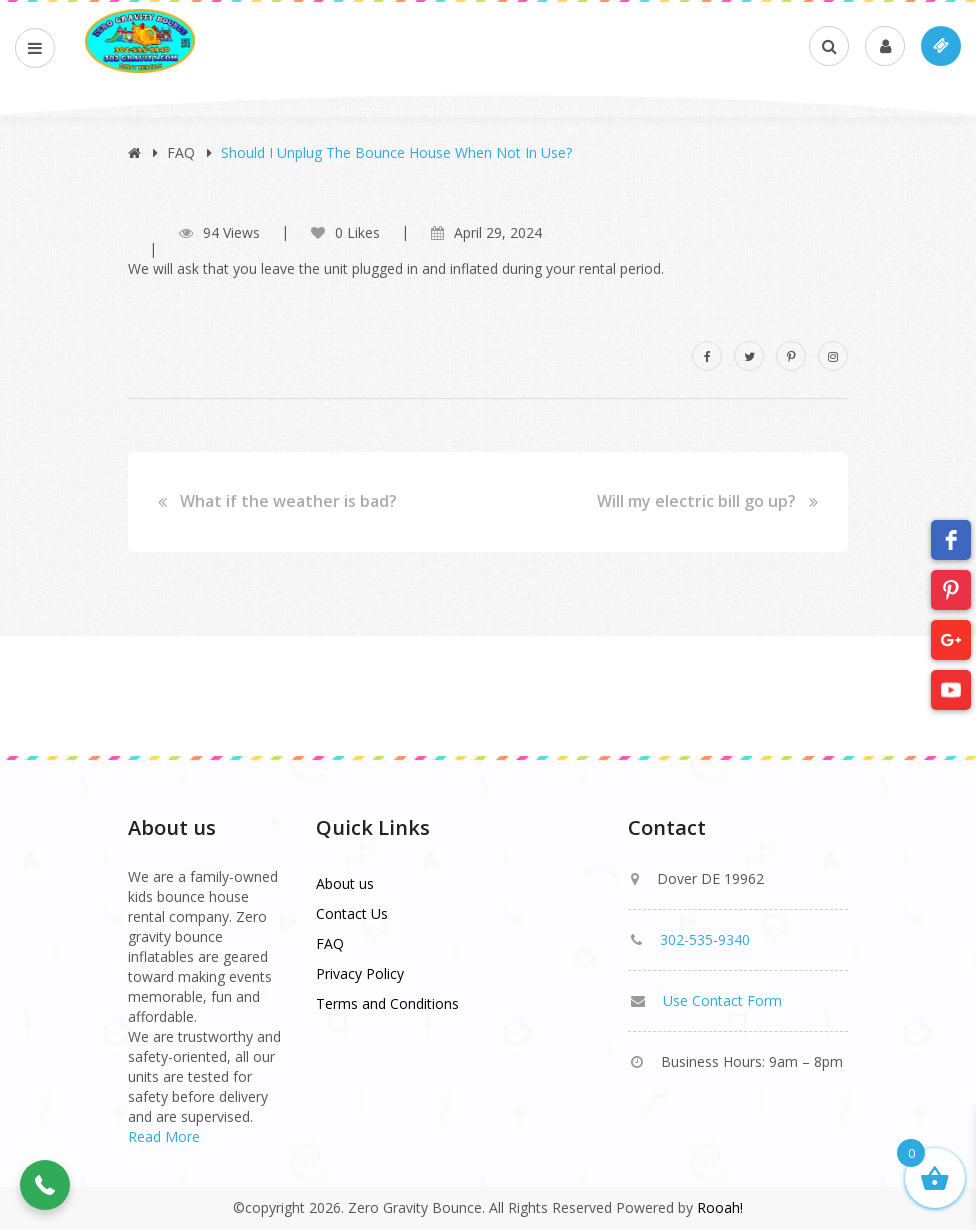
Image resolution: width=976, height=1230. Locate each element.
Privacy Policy (360, 973)
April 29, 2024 (498, 232)
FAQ (181, 152)
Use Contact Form (722, 1000)
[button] (45, 1185)
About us (345, 883)
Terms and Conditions (387, 1003)
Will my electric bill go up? (696, 502)
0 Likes (345, 232)
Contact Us (352, 913)
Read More (164, 1136)
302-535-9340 (705, 939)
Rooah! (720, 1207)
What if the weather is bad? (288, 502)
